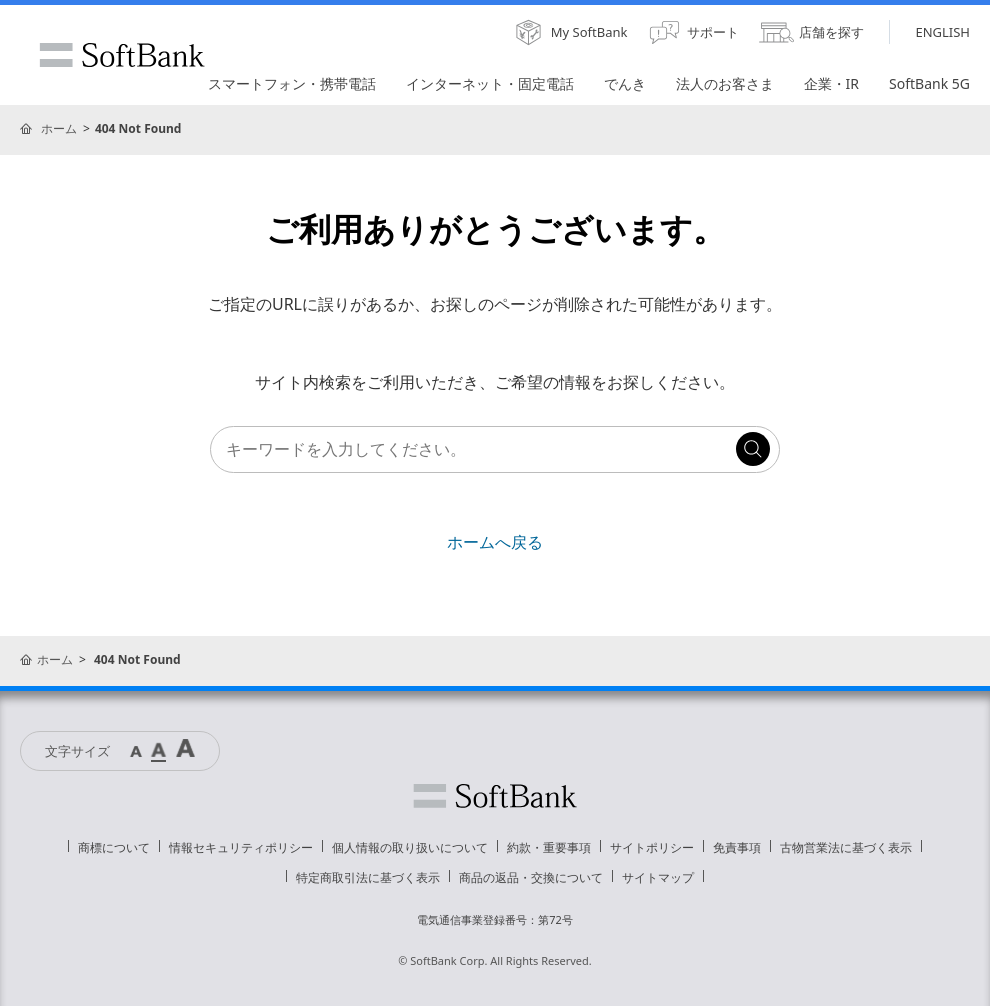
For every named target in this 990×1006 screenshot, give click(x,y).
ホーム (59, 128)
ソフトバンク (495, 796)
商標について (114, 847)
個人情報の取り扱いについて (410, 847)
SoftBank (122, 55)
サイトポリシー (652, 847)
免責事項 (737, 847)
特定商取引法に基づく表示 (368, 877)
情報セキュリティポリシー (241, 847)
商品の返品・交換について (531, 877)
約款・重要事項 (549, 847)
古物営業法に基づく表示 (846, 847)
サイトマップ (658, 877)
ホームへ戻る (495, 542)
